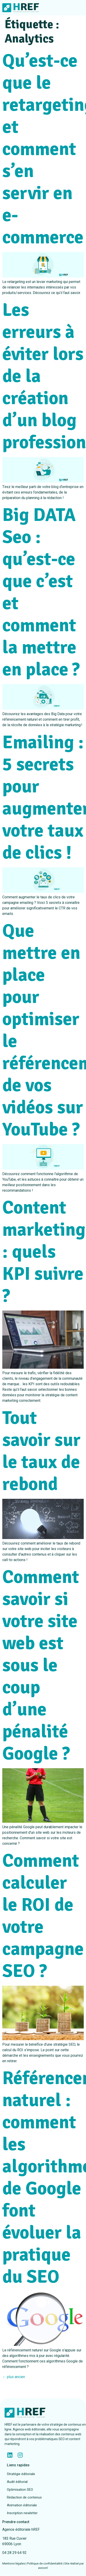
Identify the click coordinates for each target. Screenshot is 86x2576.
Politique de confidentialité (44, 2563)
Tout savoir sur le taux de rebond (41, 1451)
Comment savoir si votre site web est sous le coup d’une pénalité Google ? (40, 1665)
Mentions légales (13, 2563)
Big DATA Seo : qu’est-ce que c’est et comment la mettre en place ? (41, 592)
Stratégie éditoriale (21, 2474)
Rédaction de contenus (24, 2497)
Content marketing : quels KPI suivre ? (44, 1251)
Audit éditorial (17, 2482)
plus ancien (13, 2377)
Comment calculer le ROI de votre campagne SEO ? (43, 1915)
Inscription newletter (22, 2513)
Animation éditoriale (22, 2505)
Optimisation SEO (20, 2489)
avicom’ (43, 2568)
